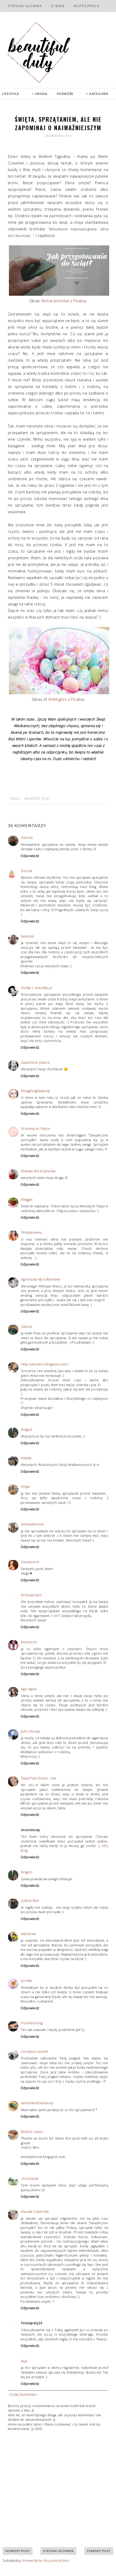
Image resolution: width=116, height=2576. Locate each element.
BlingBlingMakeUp (35, 1091)
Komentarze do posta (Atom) (46, 2560)
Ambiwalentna (32, 1524)
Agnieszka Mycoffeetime (40, 1279)
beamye (27, 936)
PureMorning (32, 2023)
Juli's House (30, 1731)
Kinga (25, 1486)
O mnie (58, 6)
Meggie (27, 1199)
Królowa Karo (31, 1595)
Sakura (26, 1326)
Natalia (26, 1458)
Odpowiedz (29, 856)
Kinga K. (27, 1429)
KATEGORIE (97, 94)
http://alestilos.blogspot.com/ (44, 1364)
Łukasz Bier (30, 1900)
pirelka (26, 1981)
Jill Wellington (55, 699)
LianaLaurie (30, 1562)
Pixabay (80, 300)
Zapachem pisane (35, 1062)
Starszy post (99, 2551)
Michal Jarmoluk (55, 300)
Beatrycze (29, 1642)
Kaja (24, 2361)
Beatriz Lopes (32, 2132)
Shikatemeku (31, 1232)
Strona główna (25, 6)
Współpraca (86, 6)
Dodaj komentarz (23, 2394)
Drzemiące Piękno (35, 1128)
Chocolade (30, 2178)
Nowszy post (17, 2551)
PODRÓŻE (65, 94)
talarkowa (28, 1934)
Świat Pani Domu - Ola (38, 1778)
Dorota (26, 871)
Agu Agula (29, 1689)
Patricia (27, 837)
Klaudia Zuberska (35, 2211)
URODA (39, 94)
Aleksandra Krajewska (38, 1171)
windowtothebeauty (37, 2103)
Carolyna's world (34, 2051)
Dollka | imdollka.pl (36, 988)
